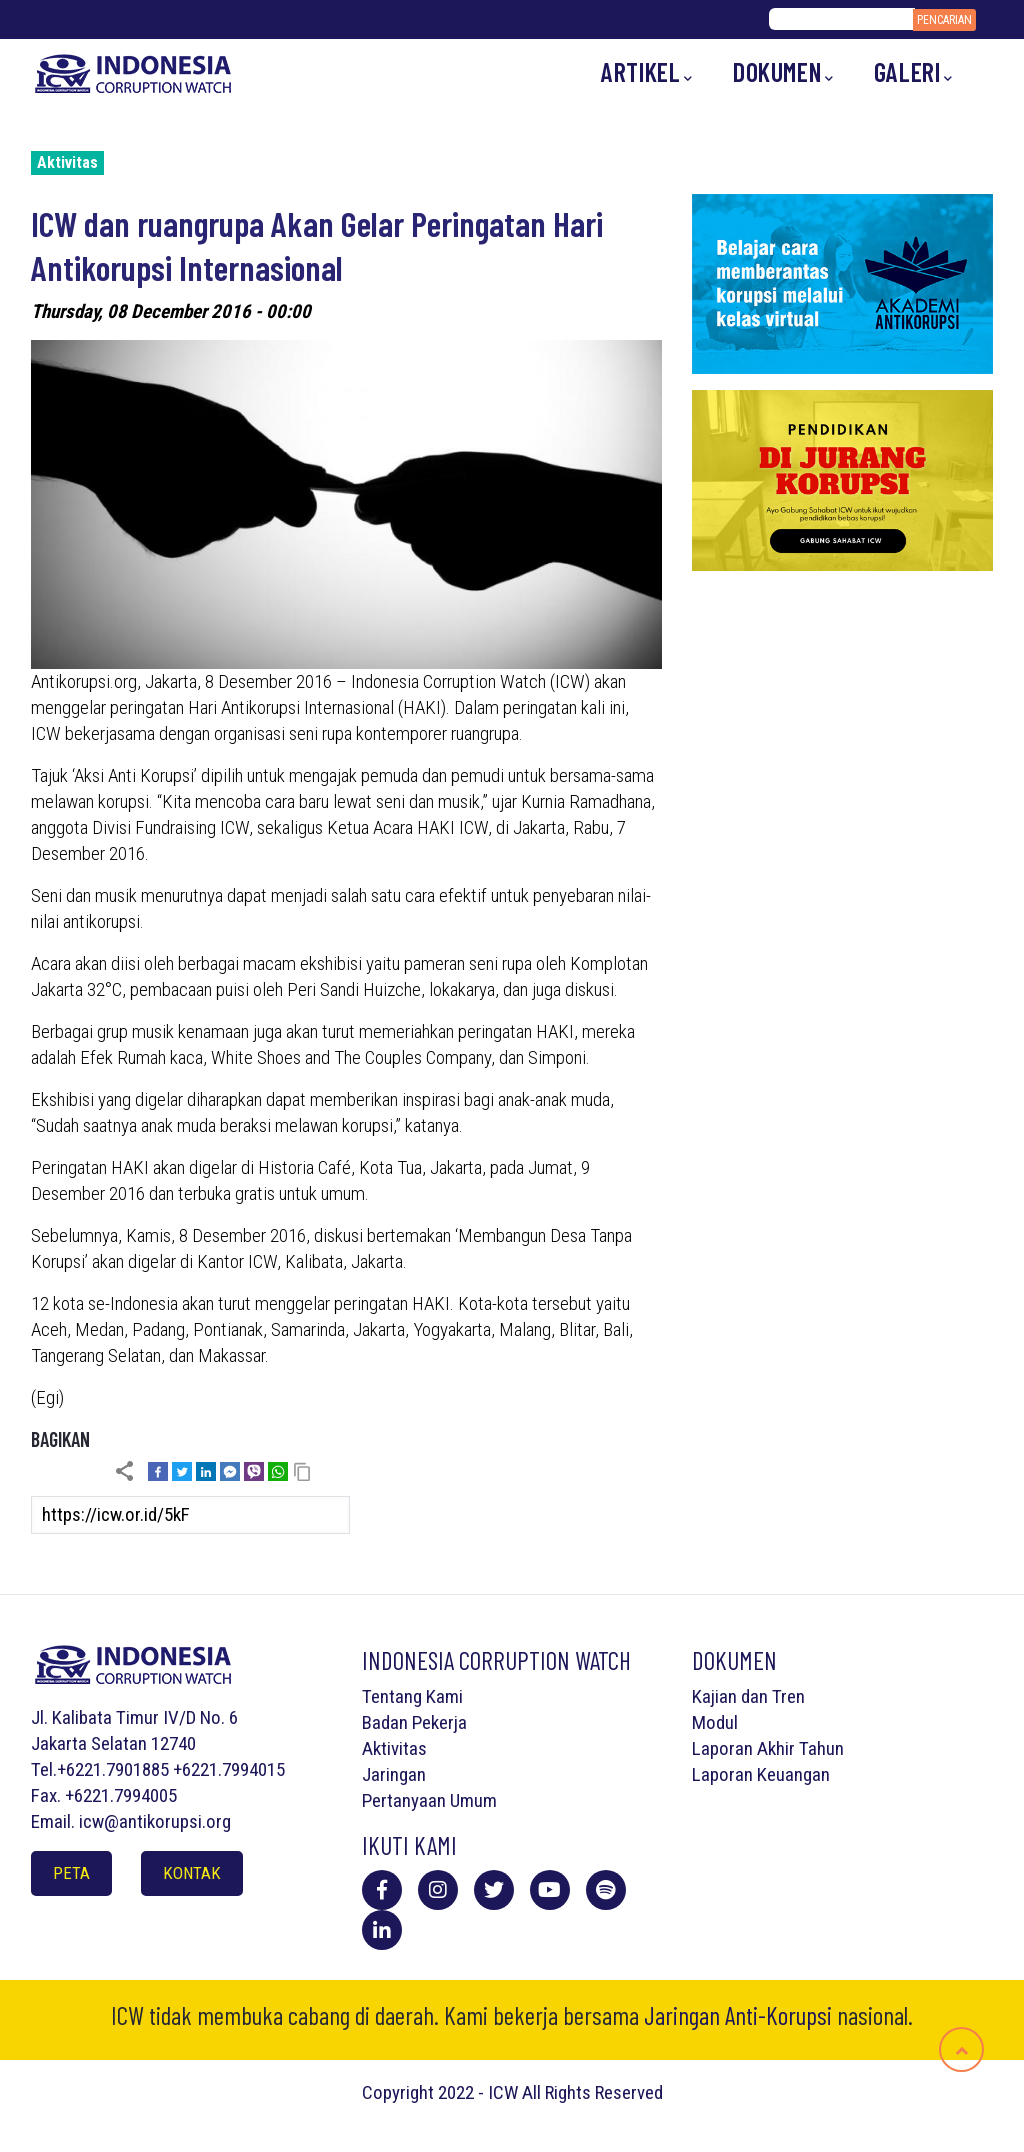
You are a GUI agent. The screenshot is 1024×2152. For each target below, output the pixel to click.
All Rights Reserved (592, 2092)
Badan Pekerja (414, 1722)
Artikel (647, 72)
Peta (71, 1873)
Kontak (192, 1873)
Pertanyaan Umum (429, 1800)
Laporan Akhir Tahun (768, 1748)
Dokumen (783, 72)
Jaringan (394, 1774)
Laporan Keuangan (761, 1774)
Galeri (913, 72)
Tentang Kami (412, 1696)
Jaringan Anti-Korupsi (738, 2015)
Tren (788, 1696)
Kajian (714, 1696)
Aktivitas (67, 162)
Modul (715, 1722)
